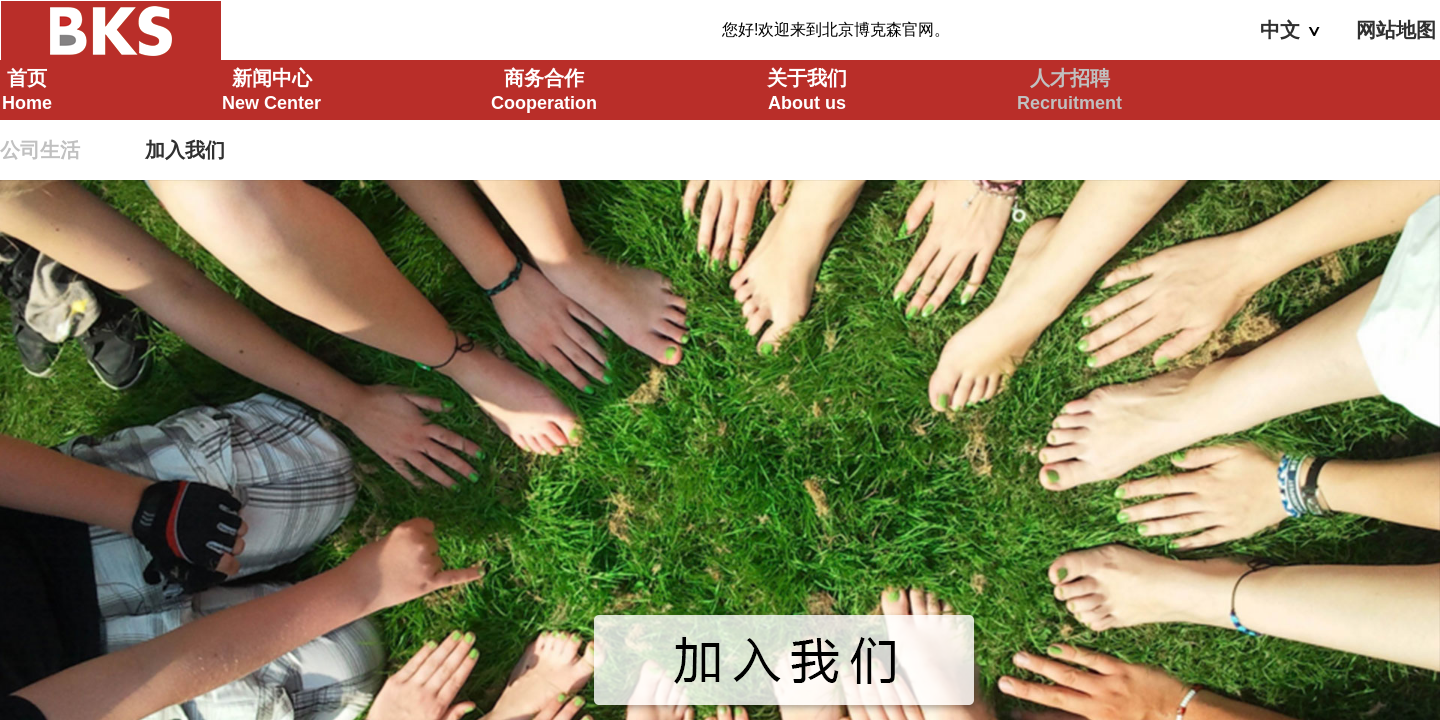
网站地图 (1396, 30)
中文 (1290, 30)
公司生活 (40, 150)
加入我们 (185, 150)
